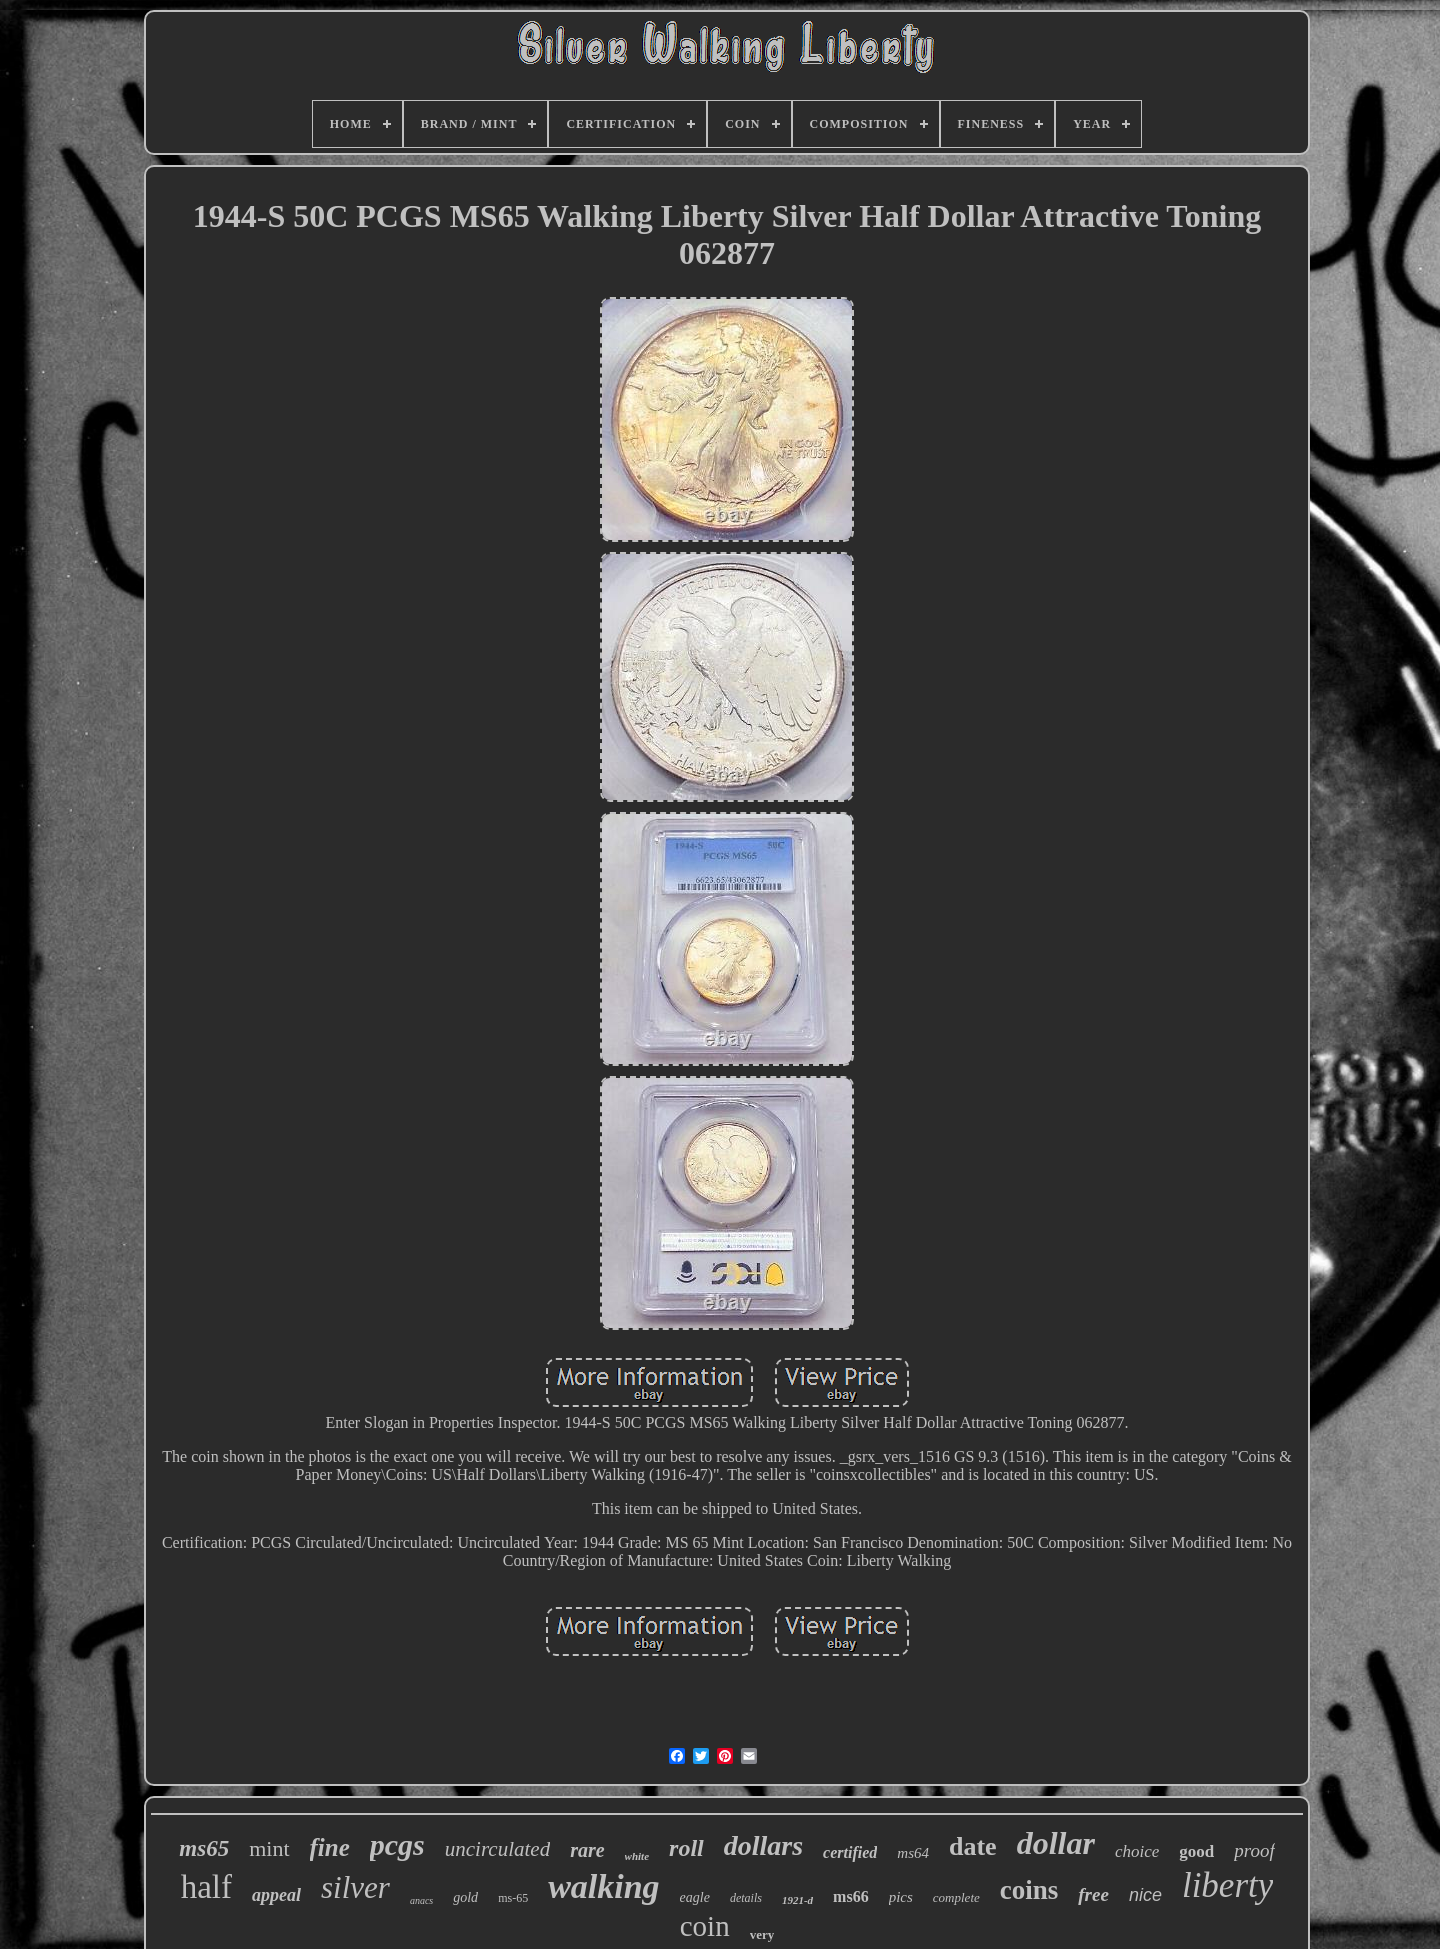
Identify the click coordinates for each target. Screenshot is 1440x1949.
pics (901, 1897)
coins (1029, 1890)
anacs (421, 1900)
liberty (1227, 1885)
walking (603, 1886)
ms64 (913, 1853)
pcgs (397, 1844)
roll (686, 1848)
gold (465, 1897)
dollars (763, 1845)
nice (1145, 1895)
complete (956, 1897)
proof (1254, 1850)
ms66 (851, 1896)
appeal (276, 1895)
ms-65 (513, 1898)
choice (1137, 1851)
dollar (1056, 1843)
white (637, 1856)
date (973, 1846)
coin (705, 1926)
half (206, 1887)
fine (330, 1847)
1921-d (797, 1900)
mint (269, 1848)
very (762, 1934)
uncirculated (497, 1849)
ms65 (204, 1848)
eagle (695, 1897)
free (1093, 1894)
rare (587, 1850)
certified (850, 1852)
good (1196, 1851)
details (746, 1898)
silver (355, 1887)
